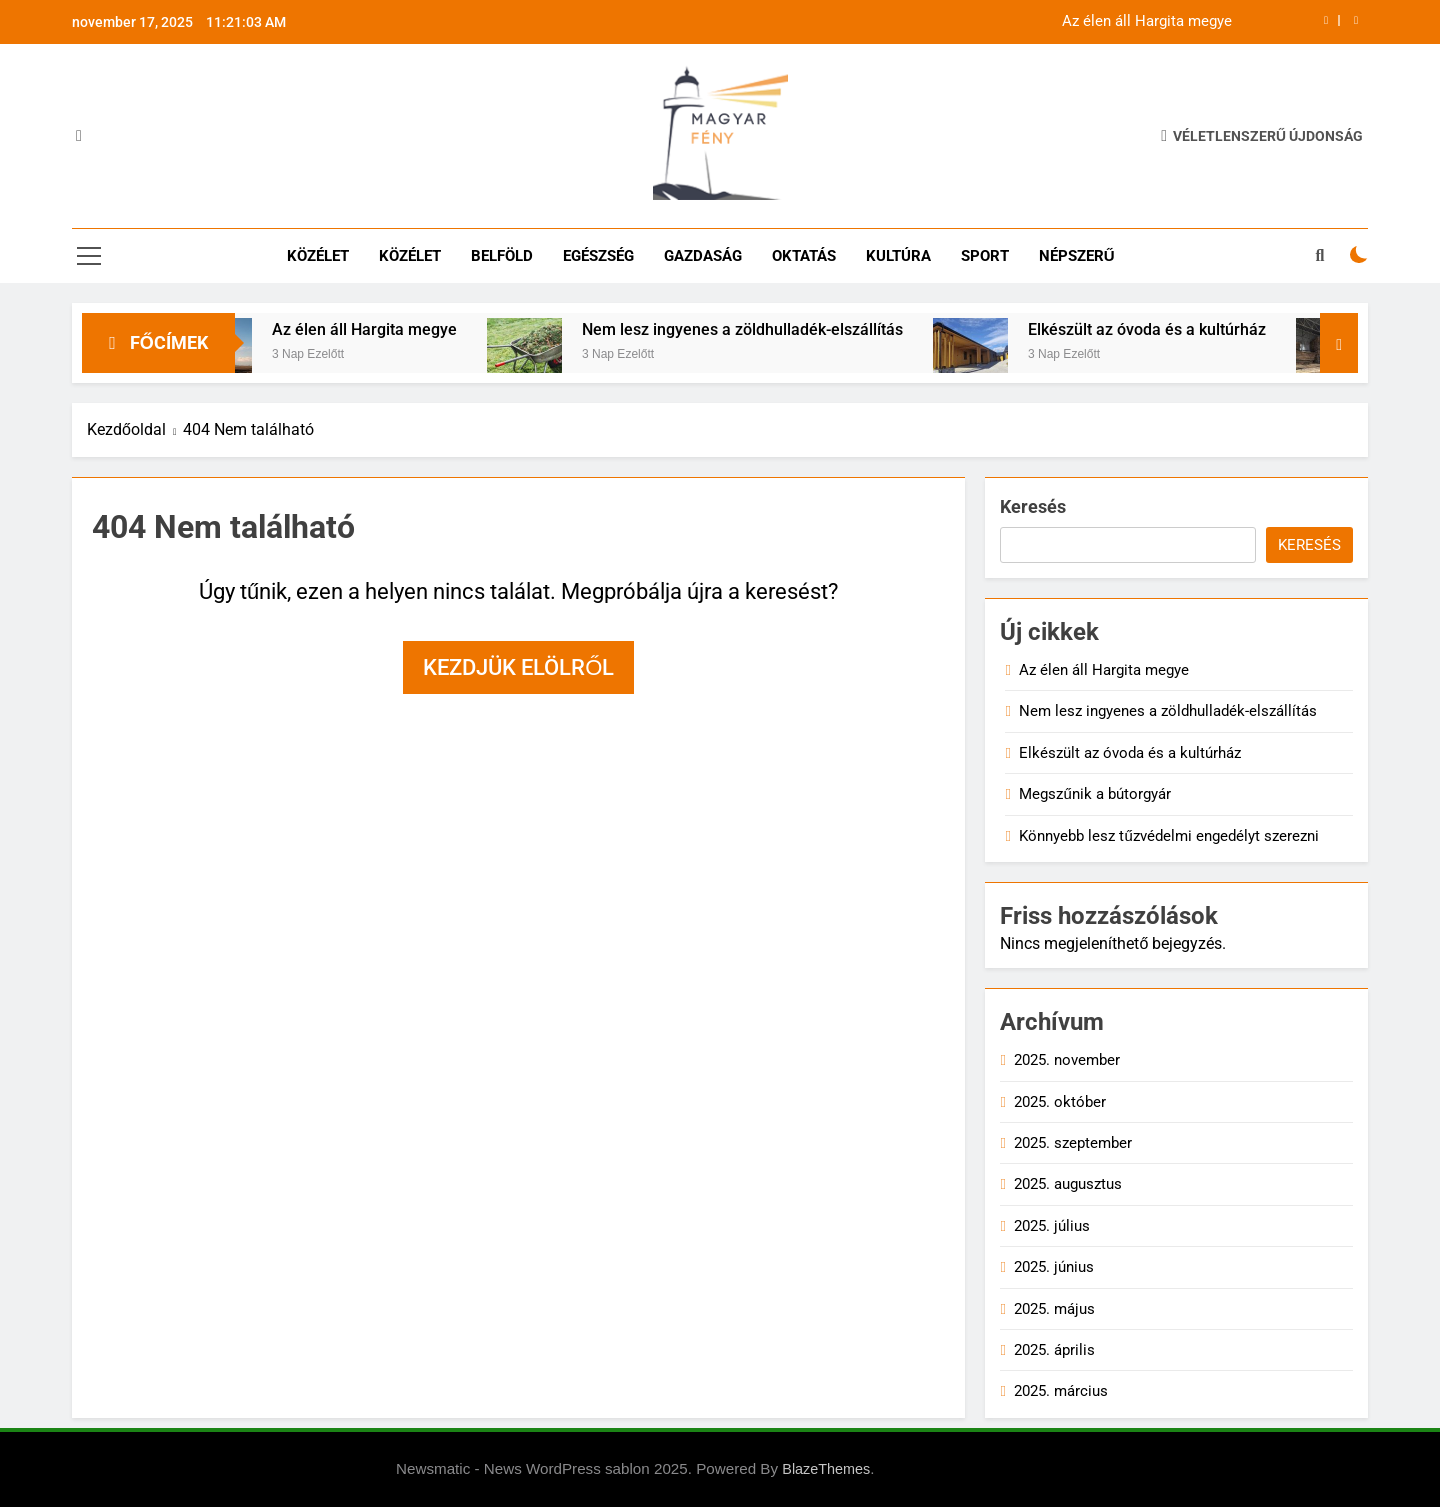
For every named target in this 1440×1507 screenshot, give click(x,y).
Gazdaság (703, 256)
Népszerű (1077, 256)
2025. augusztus (1068, 1184)
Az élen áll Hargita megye (1147, 22)
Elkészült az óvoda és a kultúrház (1166, 329)
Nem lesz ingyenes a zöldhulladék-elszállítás (761, 329)
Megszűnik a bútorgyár (1094, 794)
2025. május (1054, 1309)
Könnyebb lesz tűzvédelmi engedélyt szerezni (1168, 836)
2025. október (1060, 1102)
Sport (985, 256)
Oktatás (804, 256)
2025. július (1052, 1226)
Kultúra (898, 256)
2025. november (1067, 1060)
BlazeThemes (826, 1469)
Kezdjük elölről (518, 667)
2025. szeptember (1073, 1143)
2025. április (1054, 1350)
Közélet (318, 256)
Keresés (1033, 506)
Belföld (502, 256)
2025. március (1061, 1391)
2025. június (1054, 1267)
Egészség (598, 256)
